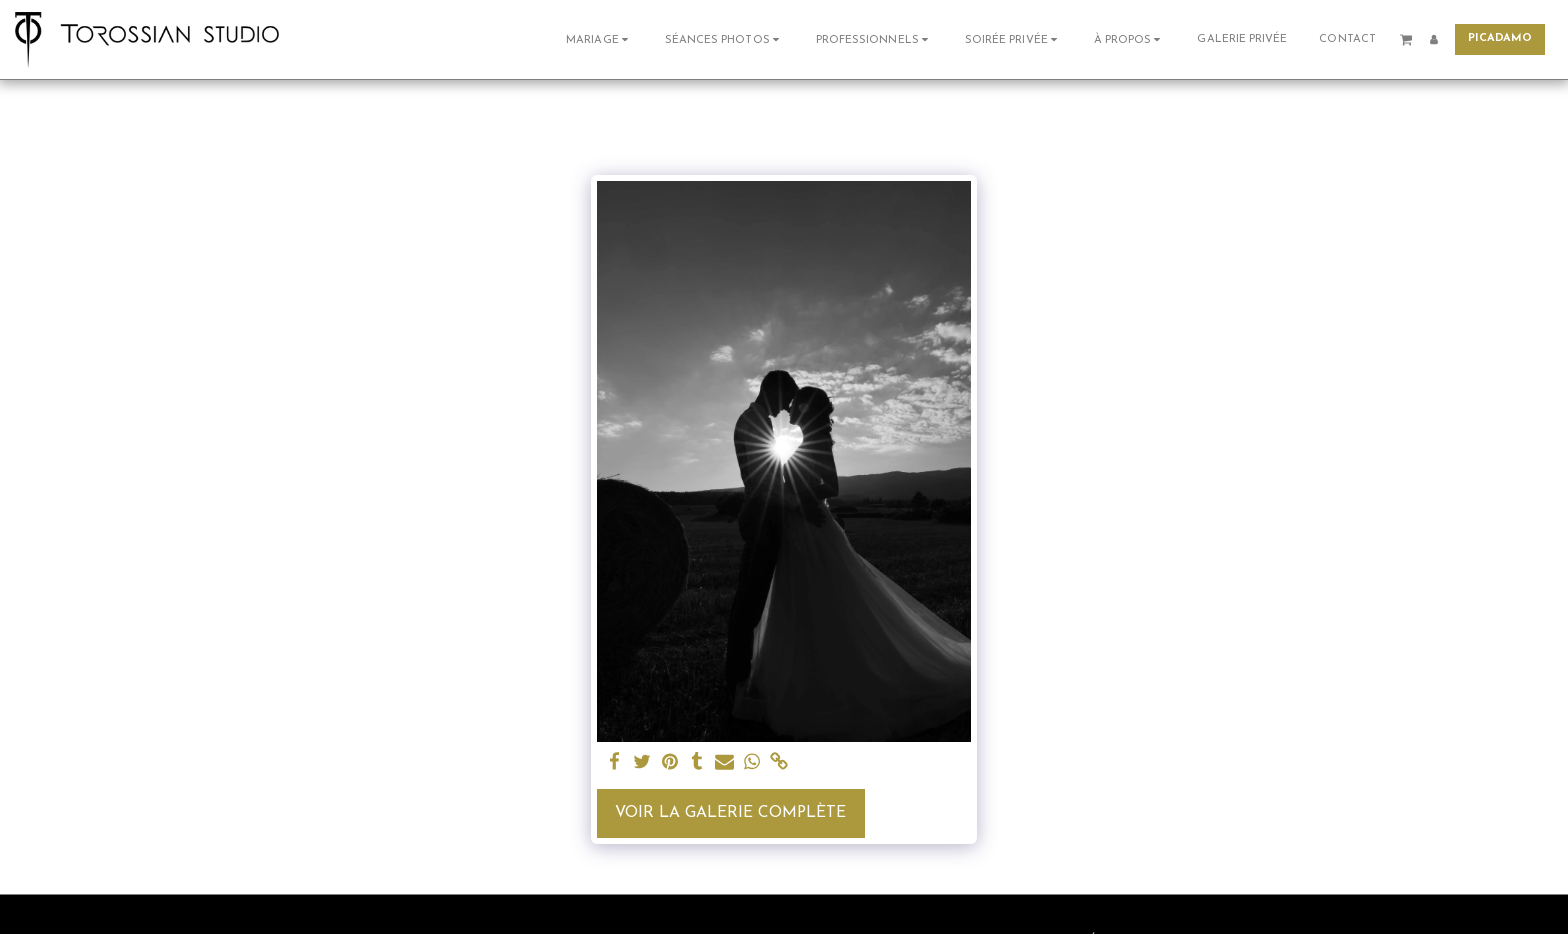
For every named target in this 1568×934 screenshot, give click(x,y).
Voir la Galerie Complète (730, 813)
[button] (599, 39)
